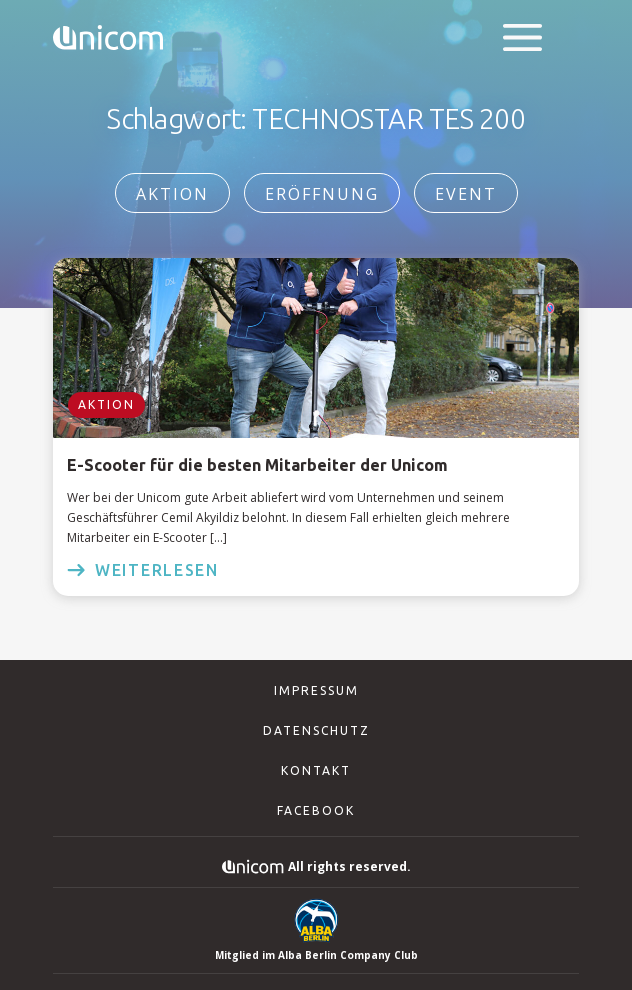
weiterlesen (143, 570)
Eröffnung (322, 194)
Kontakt (316, 770)
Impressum (316, 690)
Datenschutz (316, 730)
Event (466, 194)
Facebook (316, 810)
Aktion (172, 194)
